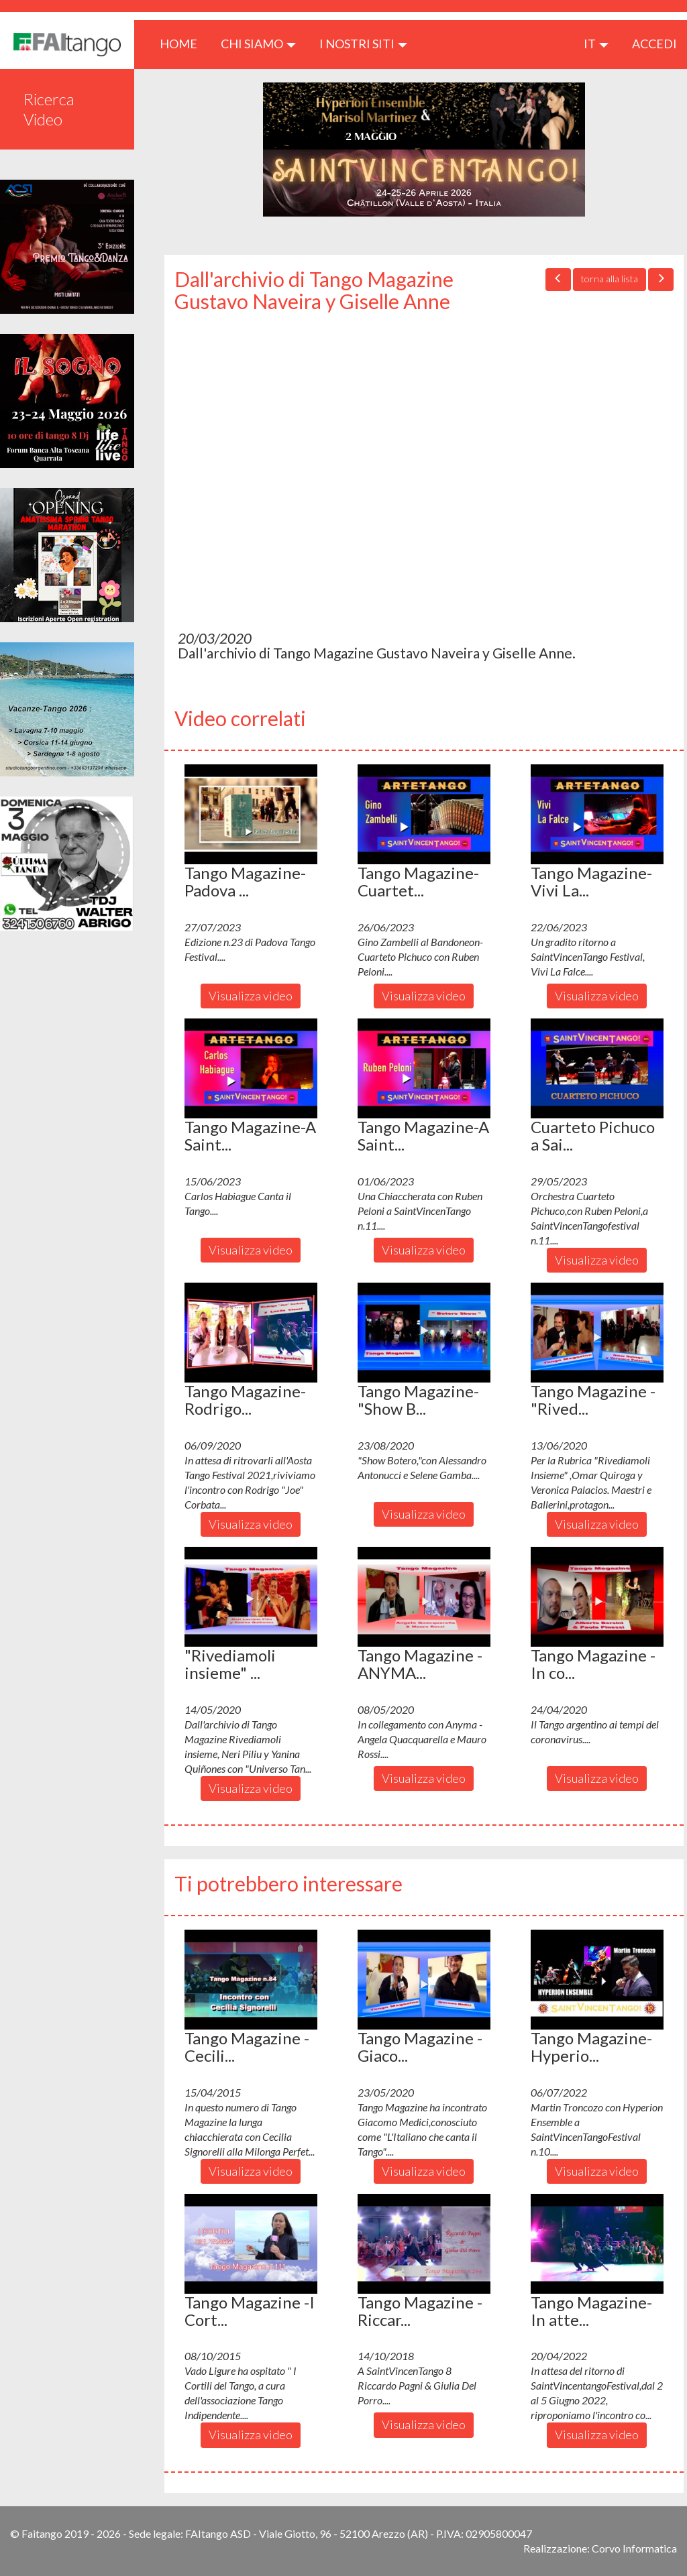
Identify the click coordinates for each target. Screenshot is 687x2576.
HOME (183, 43)
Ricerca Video (48, 109)
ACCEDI (654, 43)
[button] (250, 814)
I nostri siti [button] (363, 43)
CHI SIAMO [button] (258, 43)
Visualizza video (251, 995)
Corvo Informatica (634, 2548)
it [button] (596, 43)
